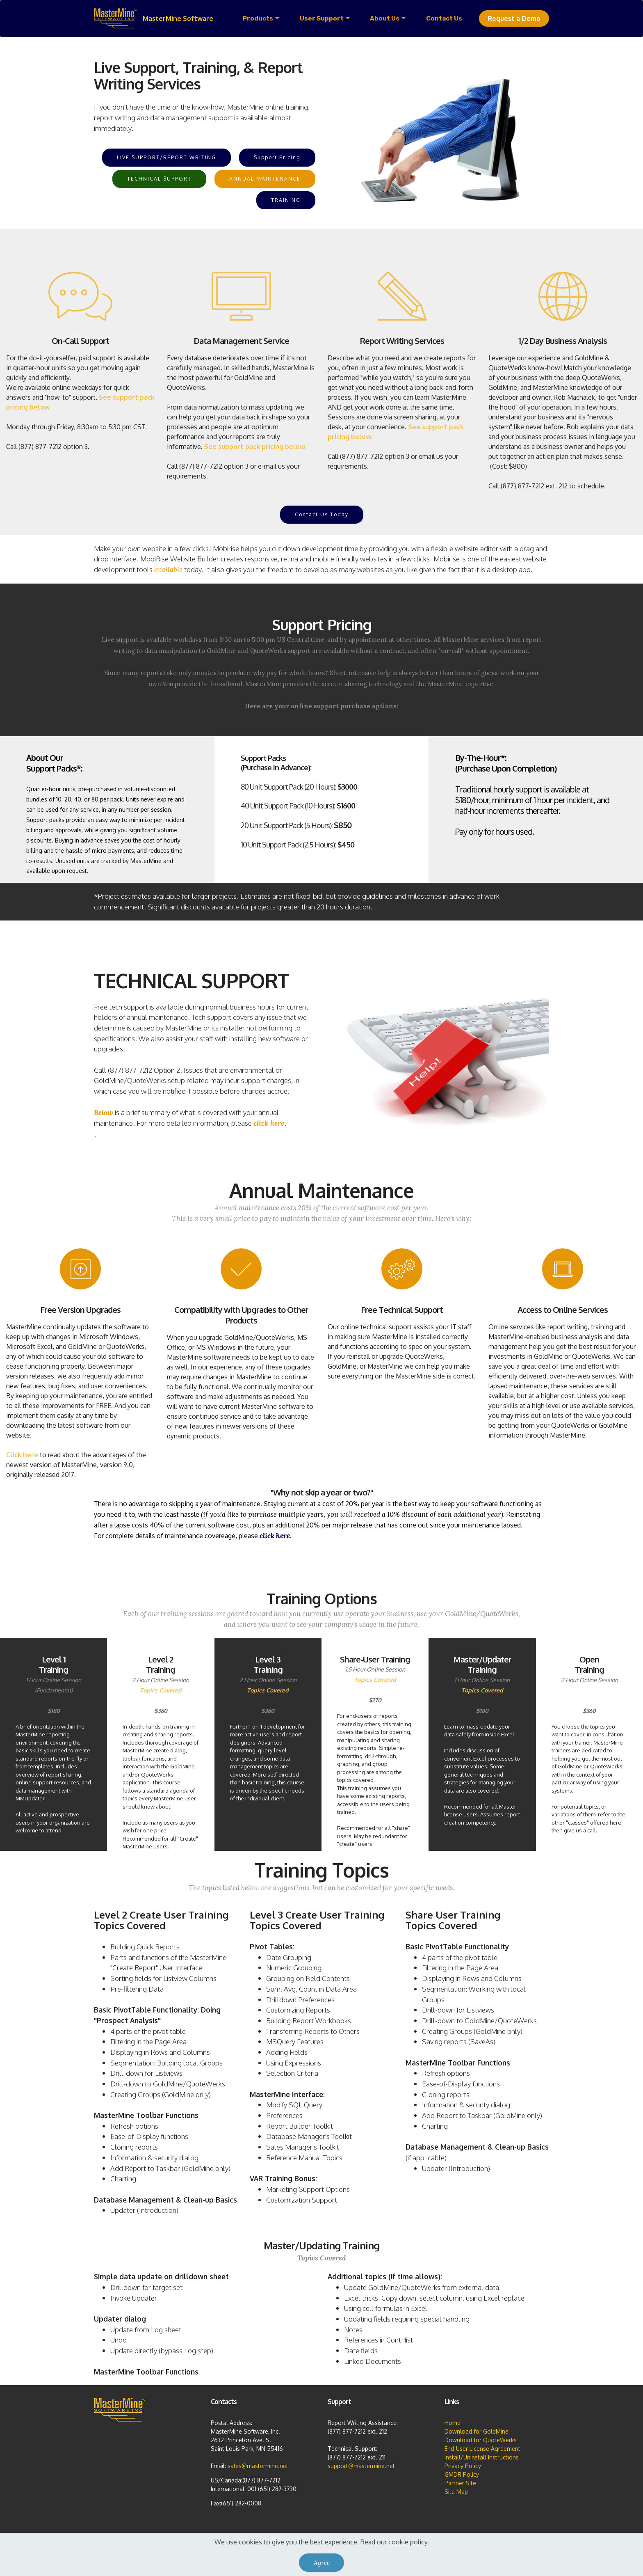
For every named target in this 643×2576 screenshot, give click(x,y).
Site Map (456, 2491)
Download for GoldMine (476, 2431)
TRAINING (286, 200)
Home (453, 2422)
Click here (22, 1455)
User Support (322, 18)
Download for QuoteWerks (481, 2439)
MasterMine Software (178, 18)
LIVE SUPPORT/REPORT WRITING (166, 157)
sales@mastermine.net (258, 2465)
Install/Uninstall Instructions (482, 2457)
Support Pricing (277, 157)
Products (258, 18)
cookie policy (407, 2556)
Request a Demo (514, 18)
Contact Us (444, 18)
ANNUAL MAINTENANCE (265, 179)
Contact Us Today (322, 514)
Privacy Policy (463, 2465)
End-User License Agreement (482, 2448)
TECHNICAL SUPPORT (159, 179)
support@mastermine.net (361, 2465)
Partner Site (460, 2483)
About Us (384, 18)
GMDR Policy (462, 2474)
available (168, 569)
